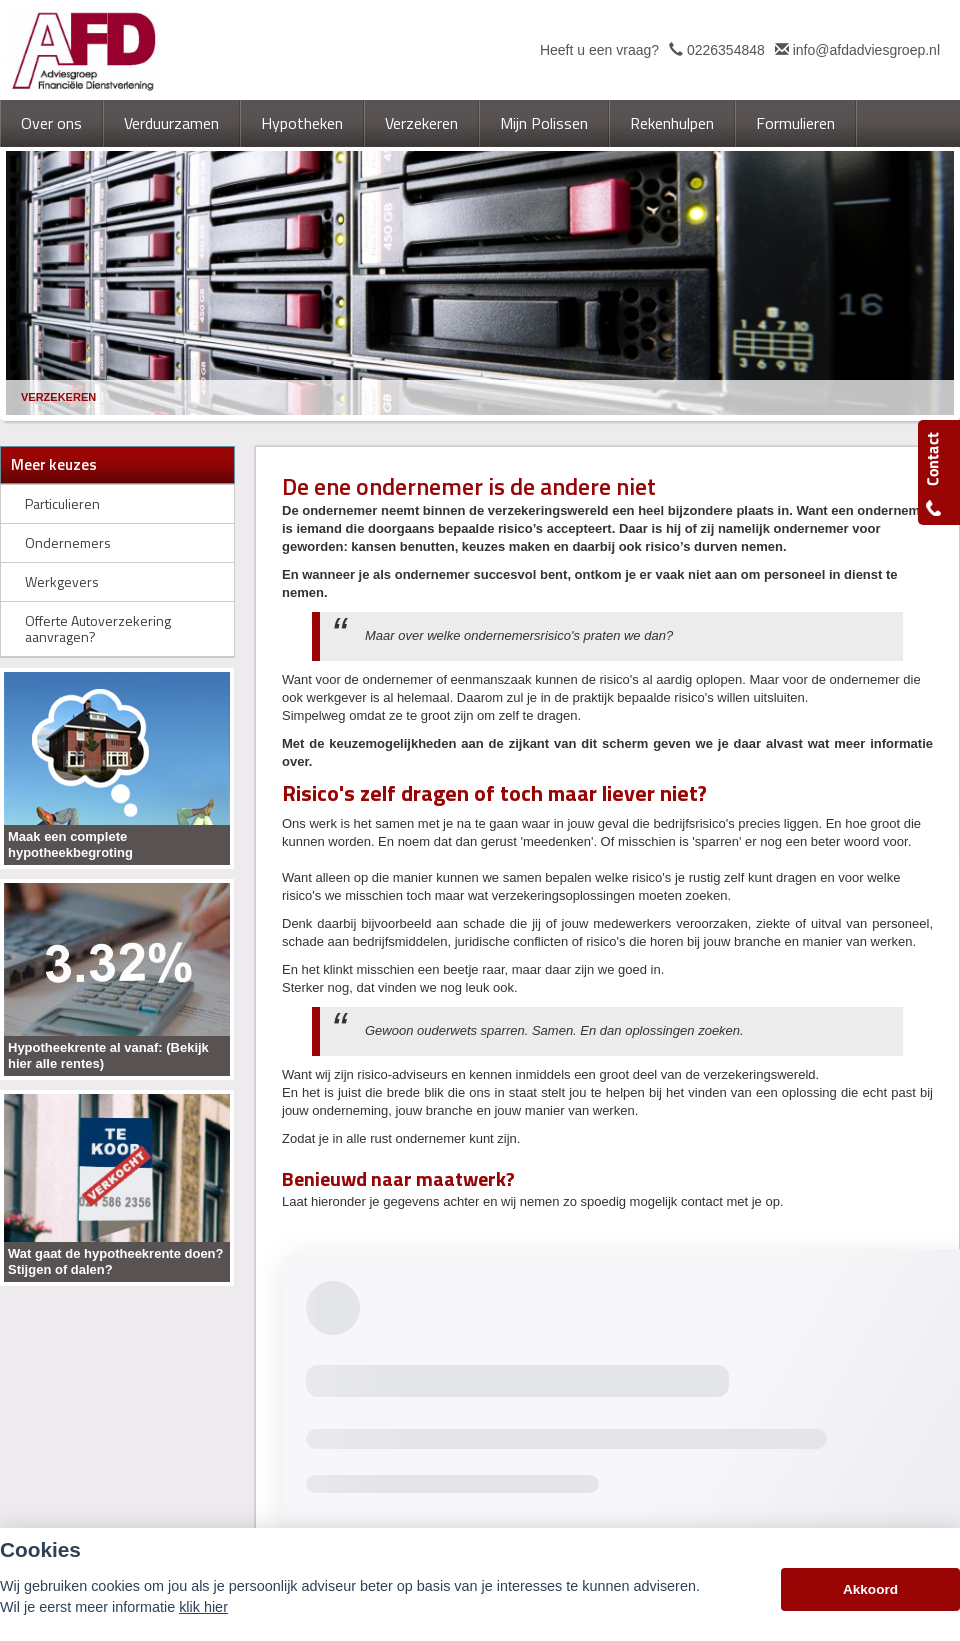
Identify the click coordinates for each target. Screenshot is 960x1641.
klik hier (203, 1607)
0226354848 (726, 50)
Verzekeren (58, 397)
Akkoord (870, 1589)
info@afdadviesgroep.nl (866, 50)
